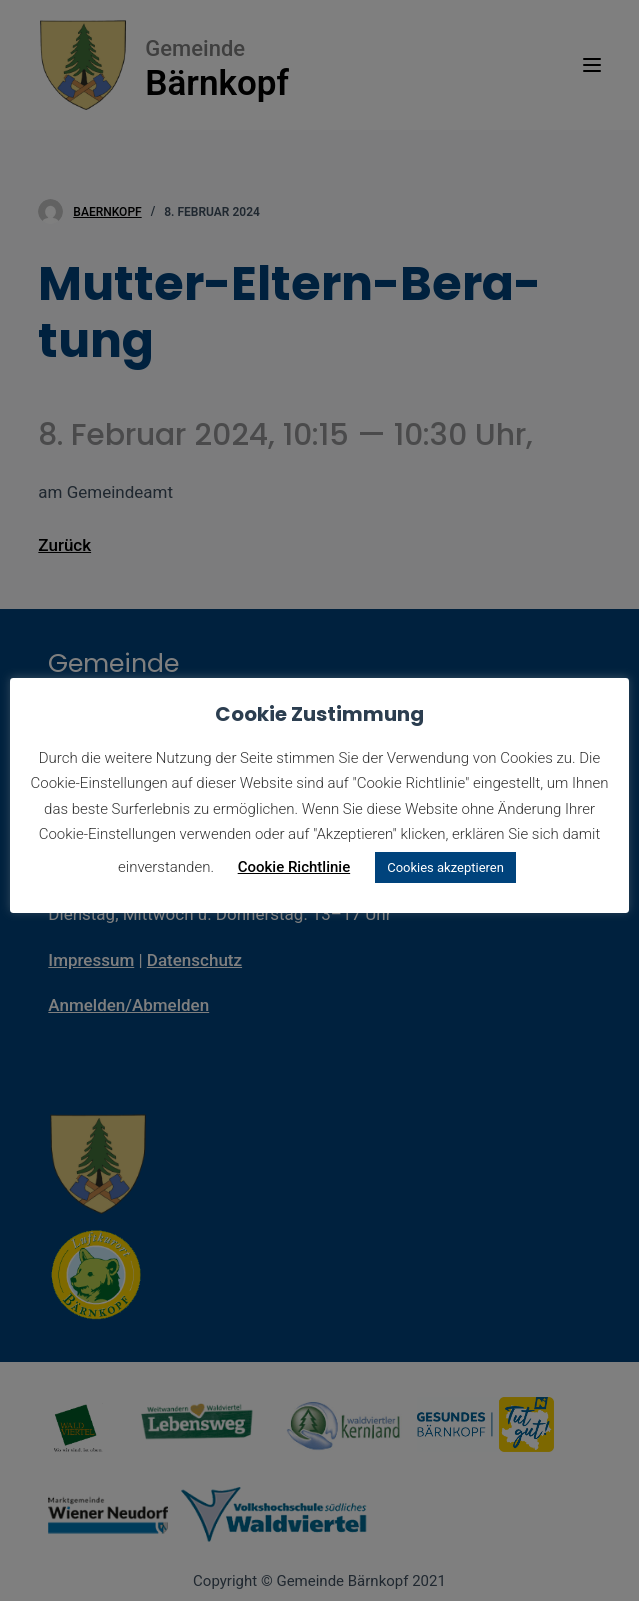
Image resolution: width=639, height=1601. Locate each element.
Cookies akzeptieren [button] (445, 867)
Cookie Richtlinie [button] (294, 867)
